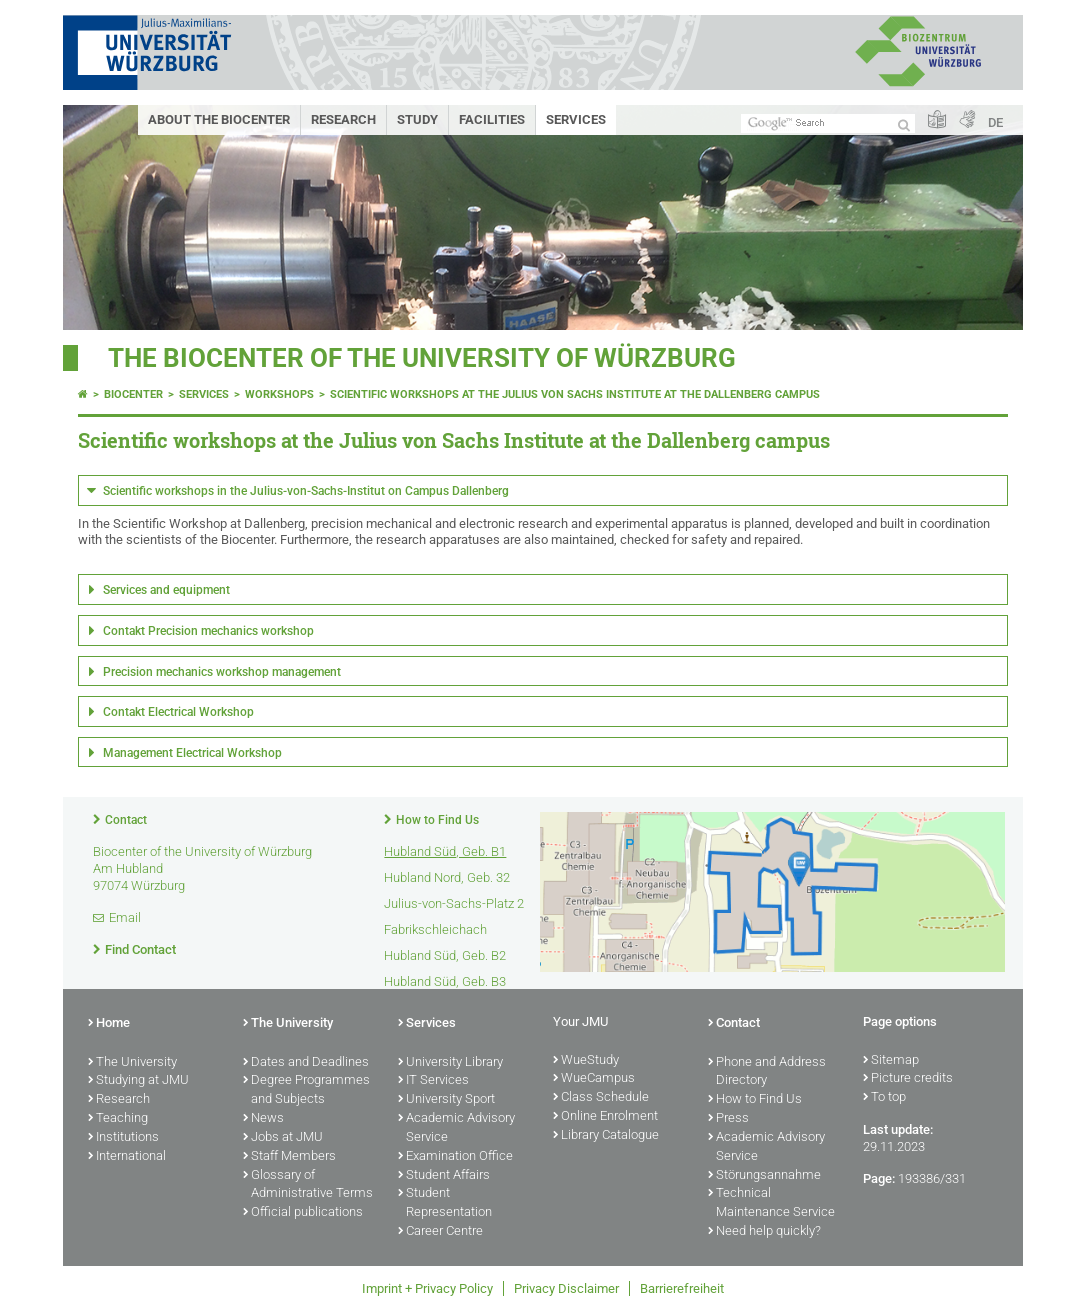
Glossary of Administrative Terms (308, 1185)
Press (728, 1119)
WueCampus (594, 1079)
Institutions (123, 1138)
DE (995, 122)
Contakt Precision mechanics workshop (208, 631)
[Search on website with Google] (828, 123)
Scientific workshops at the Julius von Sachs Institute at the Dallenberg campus (575, 394)
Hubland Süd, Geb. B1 (445, 851)
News (263, 1119)
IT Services (433, 1081)
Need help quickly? (764, 1232)
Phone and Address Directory (767, 1072)
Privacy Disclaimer (566, 1288)
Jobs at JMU (283, 1138)
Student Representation (445, 1203)
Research (343, 119)
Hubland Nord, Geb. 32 (447, 877)
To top (884, 1098)
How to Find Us (437, 820)
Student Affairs (444, 1176)
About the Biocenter (219, 119)
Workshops (279, 394)
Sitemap (891, 1061)
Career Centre (440, 1232)
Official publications (303, 1213)
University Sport (446, 1100)
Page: (879, 1178)
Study (417, 119)
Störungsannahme (764, 1176)
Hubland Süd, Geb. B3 (445, 981)
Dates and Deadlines (306, 1063)
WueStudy (586, 1061)
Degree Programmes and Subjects (306, 1090)
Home (109, 1024)
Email (125, 917)
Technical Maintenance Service (771, 1203)
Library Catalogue (606, 1136)
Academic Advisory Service (456, 1128)
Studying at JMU (138, 1081)
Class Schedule (601, 1098)
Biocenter (133, 394)
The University (132, 1063)
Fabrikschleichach (435, 929)
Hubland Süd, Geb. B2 (445, 955)
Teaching (118, 1119)
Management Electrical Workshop (192, 753)
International (127, 1157)
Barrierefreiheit (682, 1288)
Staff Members (289, 1157)
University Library (450, 1063)
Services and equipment (166, 590)
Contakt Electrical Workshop (178, 712)
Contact (126, 820)
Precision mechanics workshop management (222, 672)
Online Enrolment (605, 1117)
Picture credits (908, 1079)
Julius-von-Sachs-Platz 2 (454, 903)
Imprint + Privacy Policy (427, 1288)
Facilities (492, 119)
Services (576, 119)
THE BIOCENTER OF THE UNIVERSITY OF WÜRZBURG (422, 358)
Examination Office (455, 1157)
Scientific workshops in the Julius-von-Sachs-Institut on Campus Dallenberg (306, 491)
